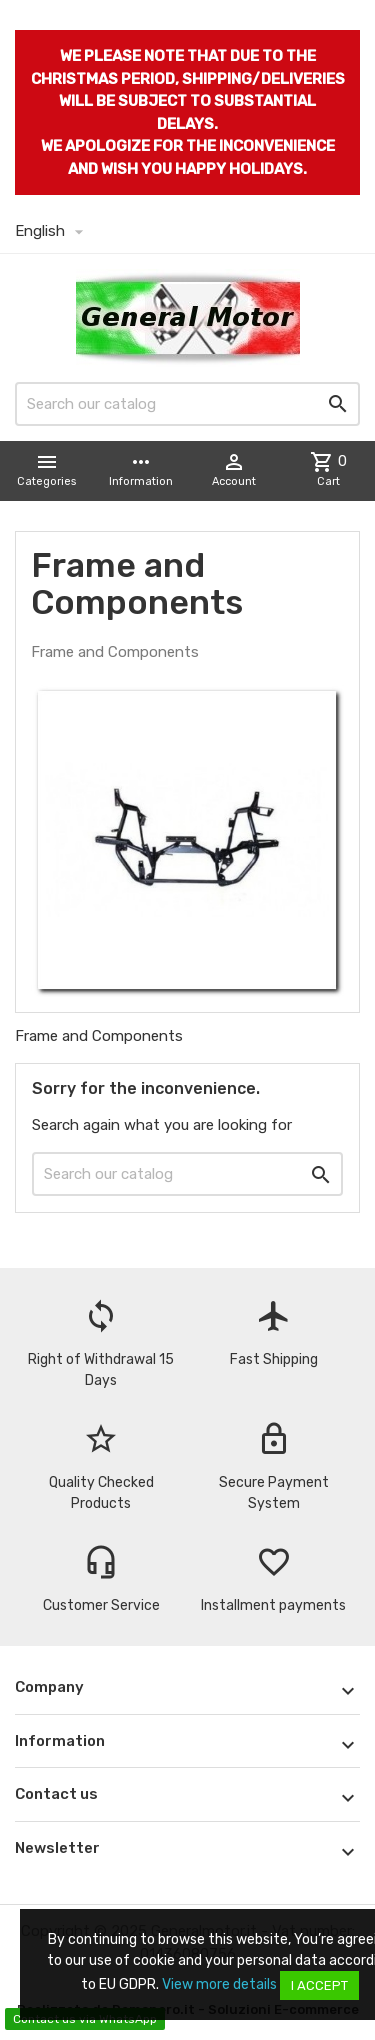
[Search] (187, 404)
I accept (319, 1985)
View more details (219, 1984)
